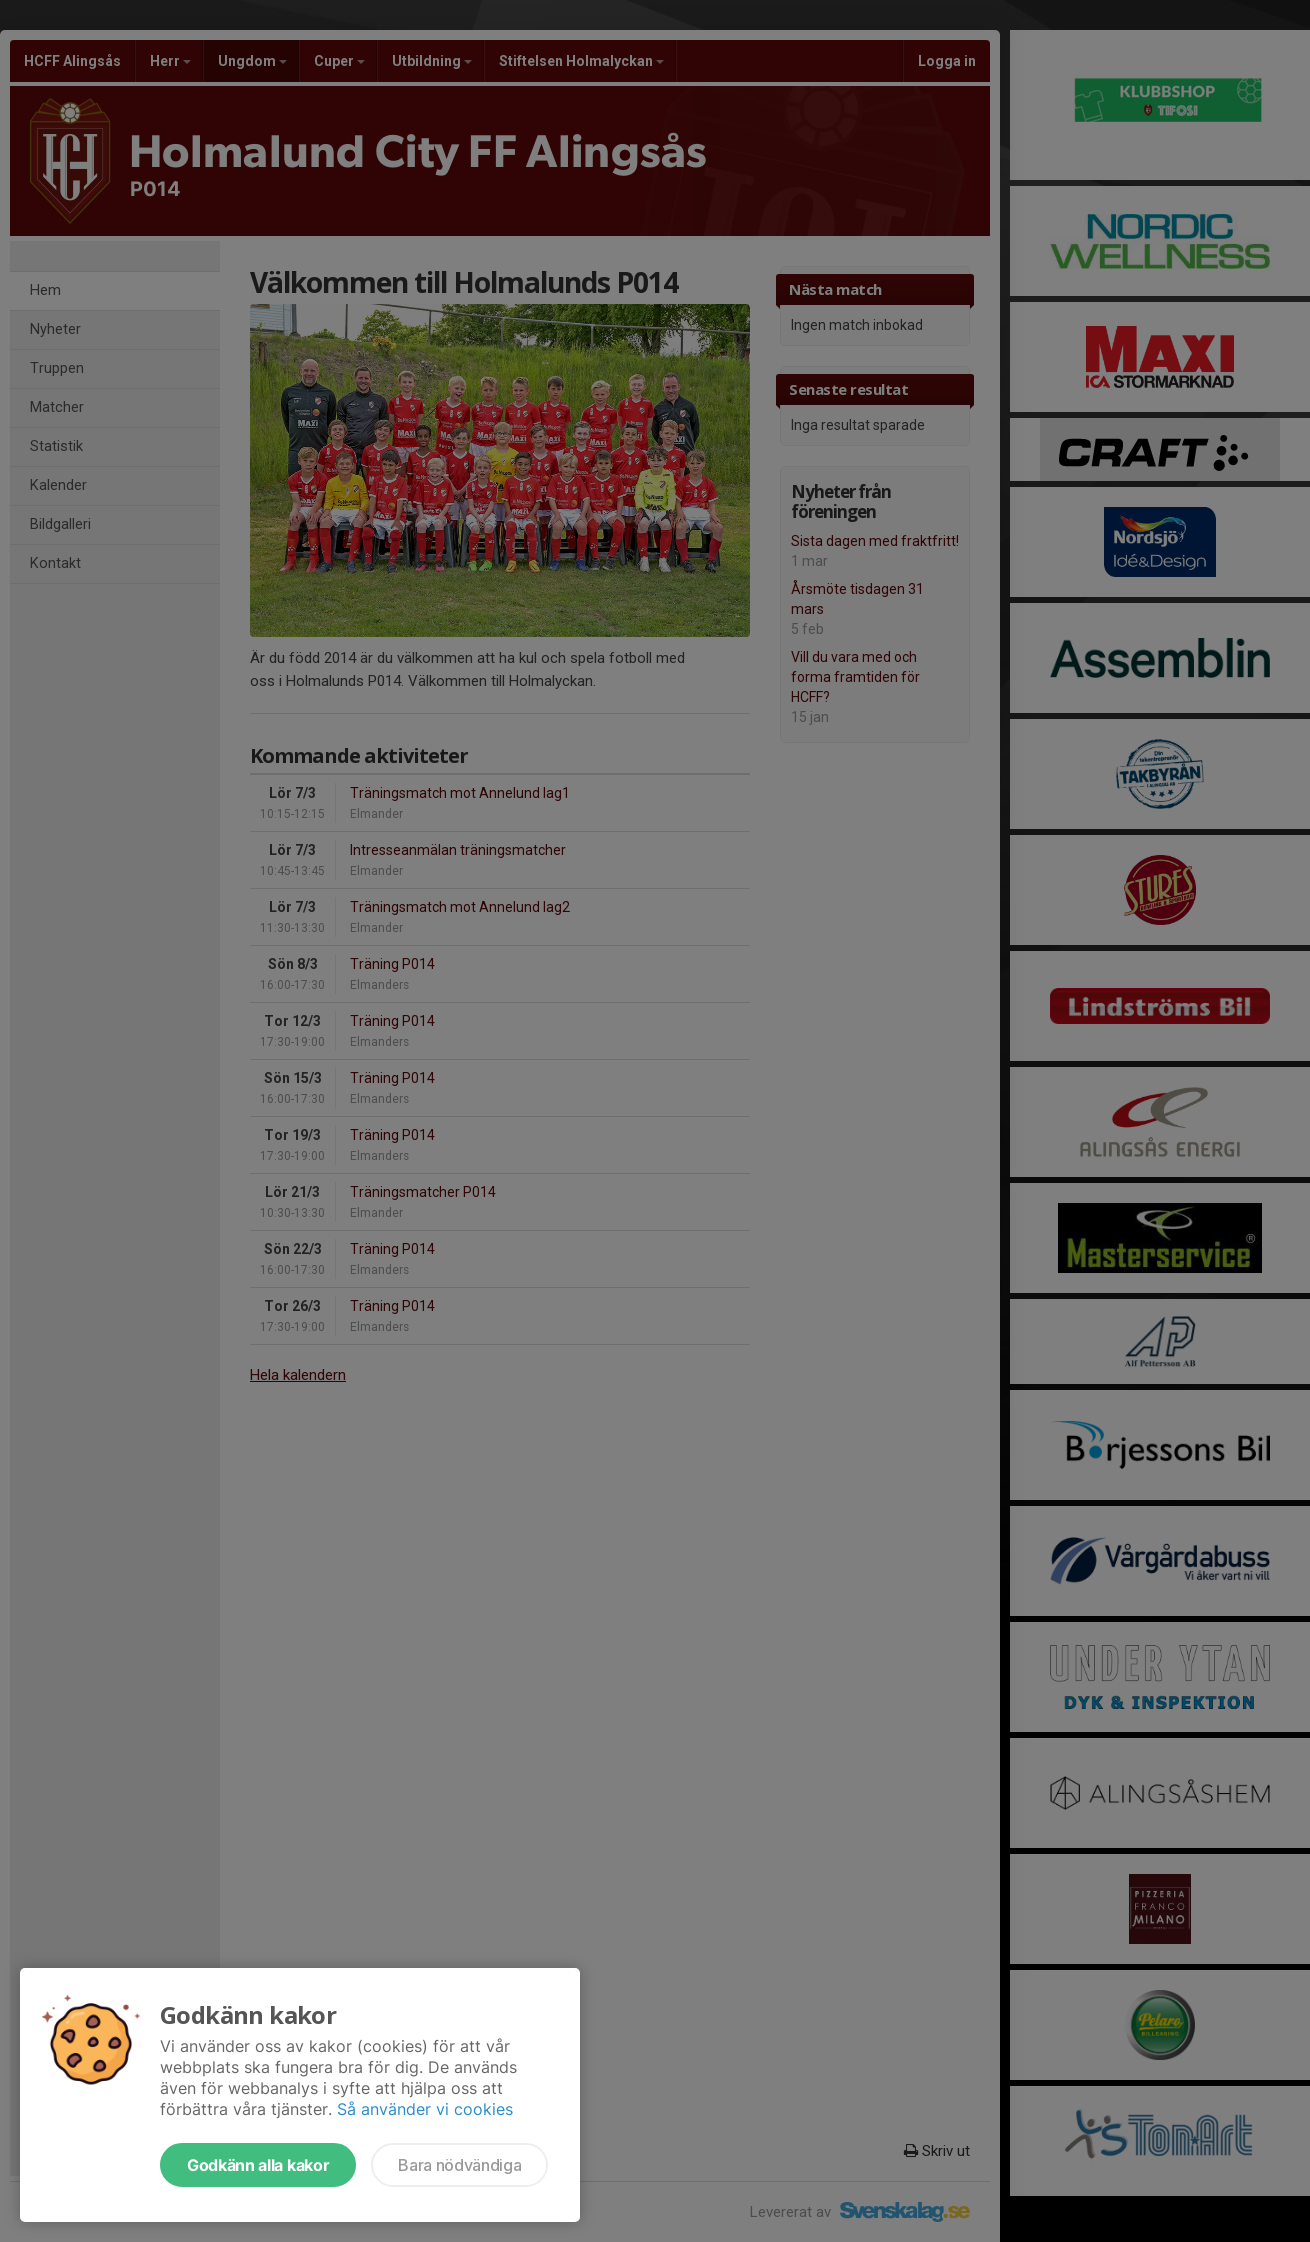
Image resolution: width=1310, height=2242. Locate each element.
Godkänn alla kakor (258, 2165)
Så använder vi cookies (425, 2109)
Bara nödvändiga (459, 2165)
